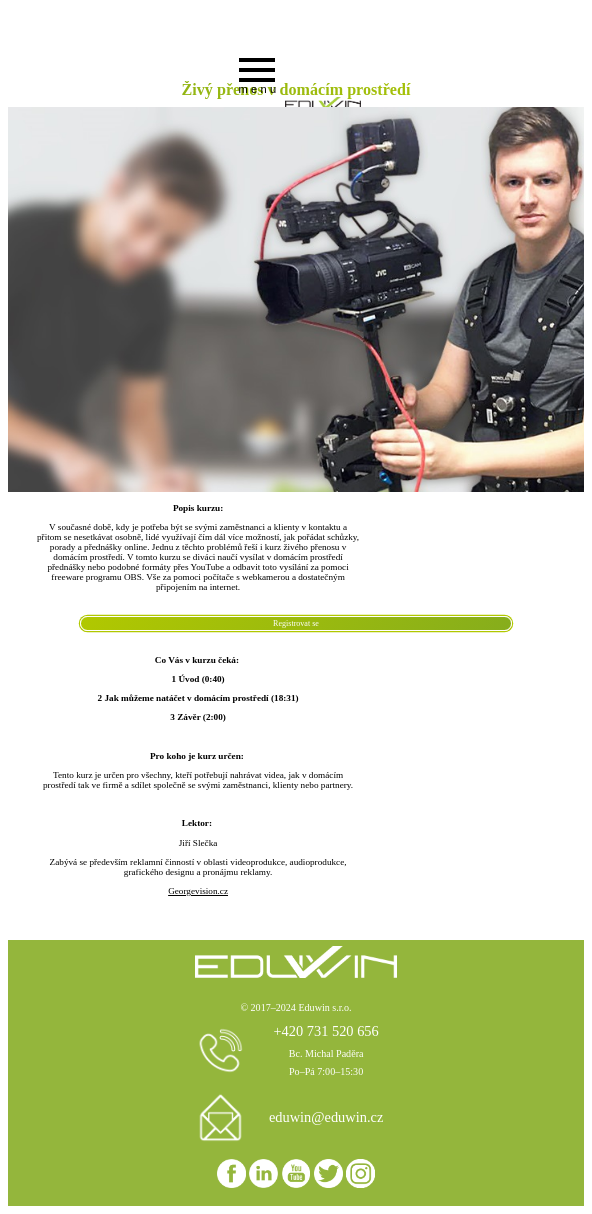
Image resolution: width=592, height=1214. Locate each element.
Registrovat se (296, 623)
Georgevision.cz (198, 891)
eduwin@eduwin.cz (326, 1117)
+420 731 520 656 (325, 1031)
